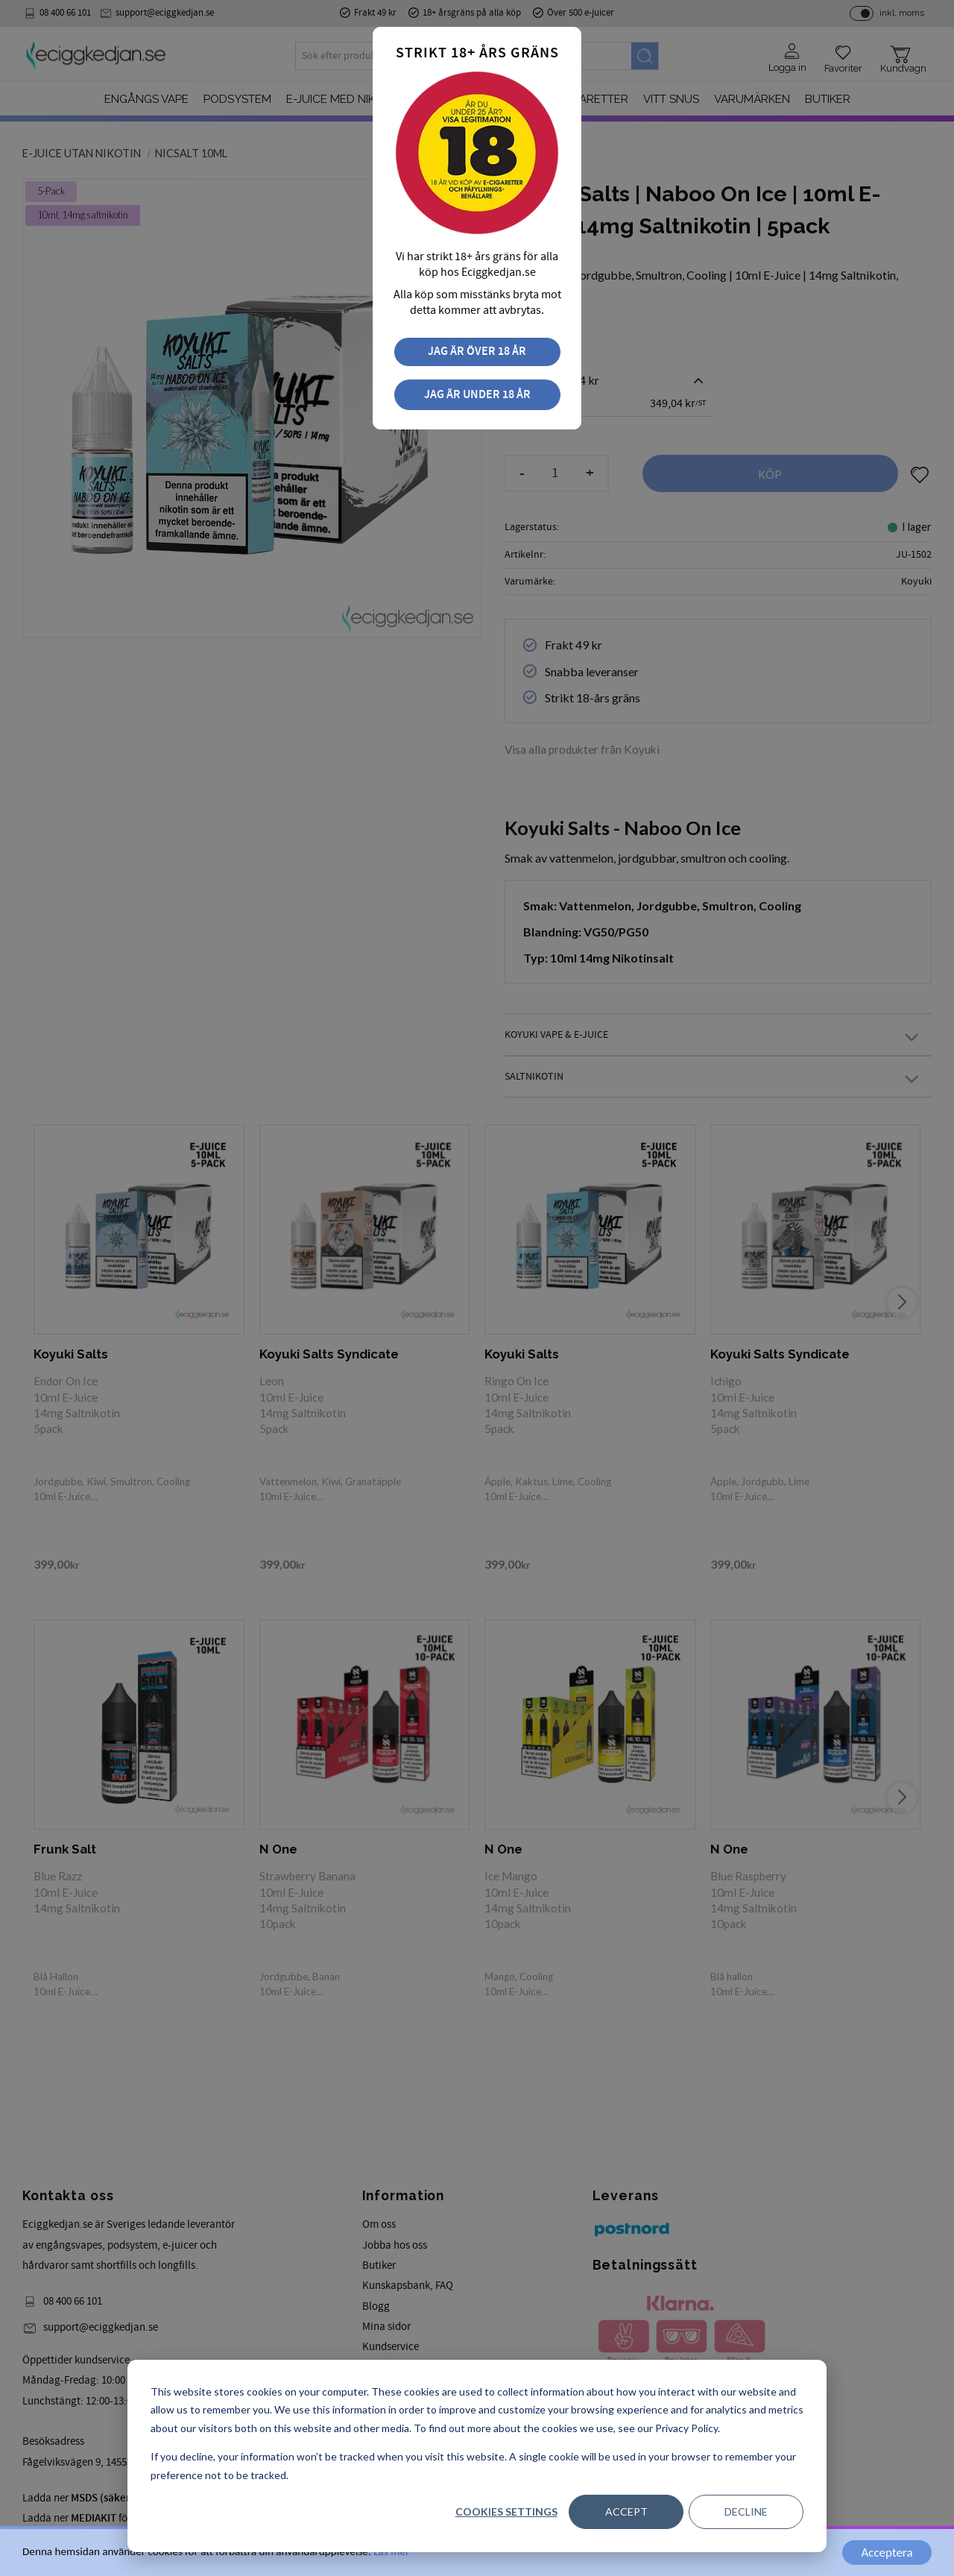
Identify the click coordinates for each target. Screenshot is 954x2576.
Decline (746, 2511)
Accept (626, 2511)
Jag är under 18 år (477, 395)
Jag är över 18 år (477, 351)
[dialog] (477, 2456)
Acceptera (886, 2552)
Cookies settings (506, 2511)
